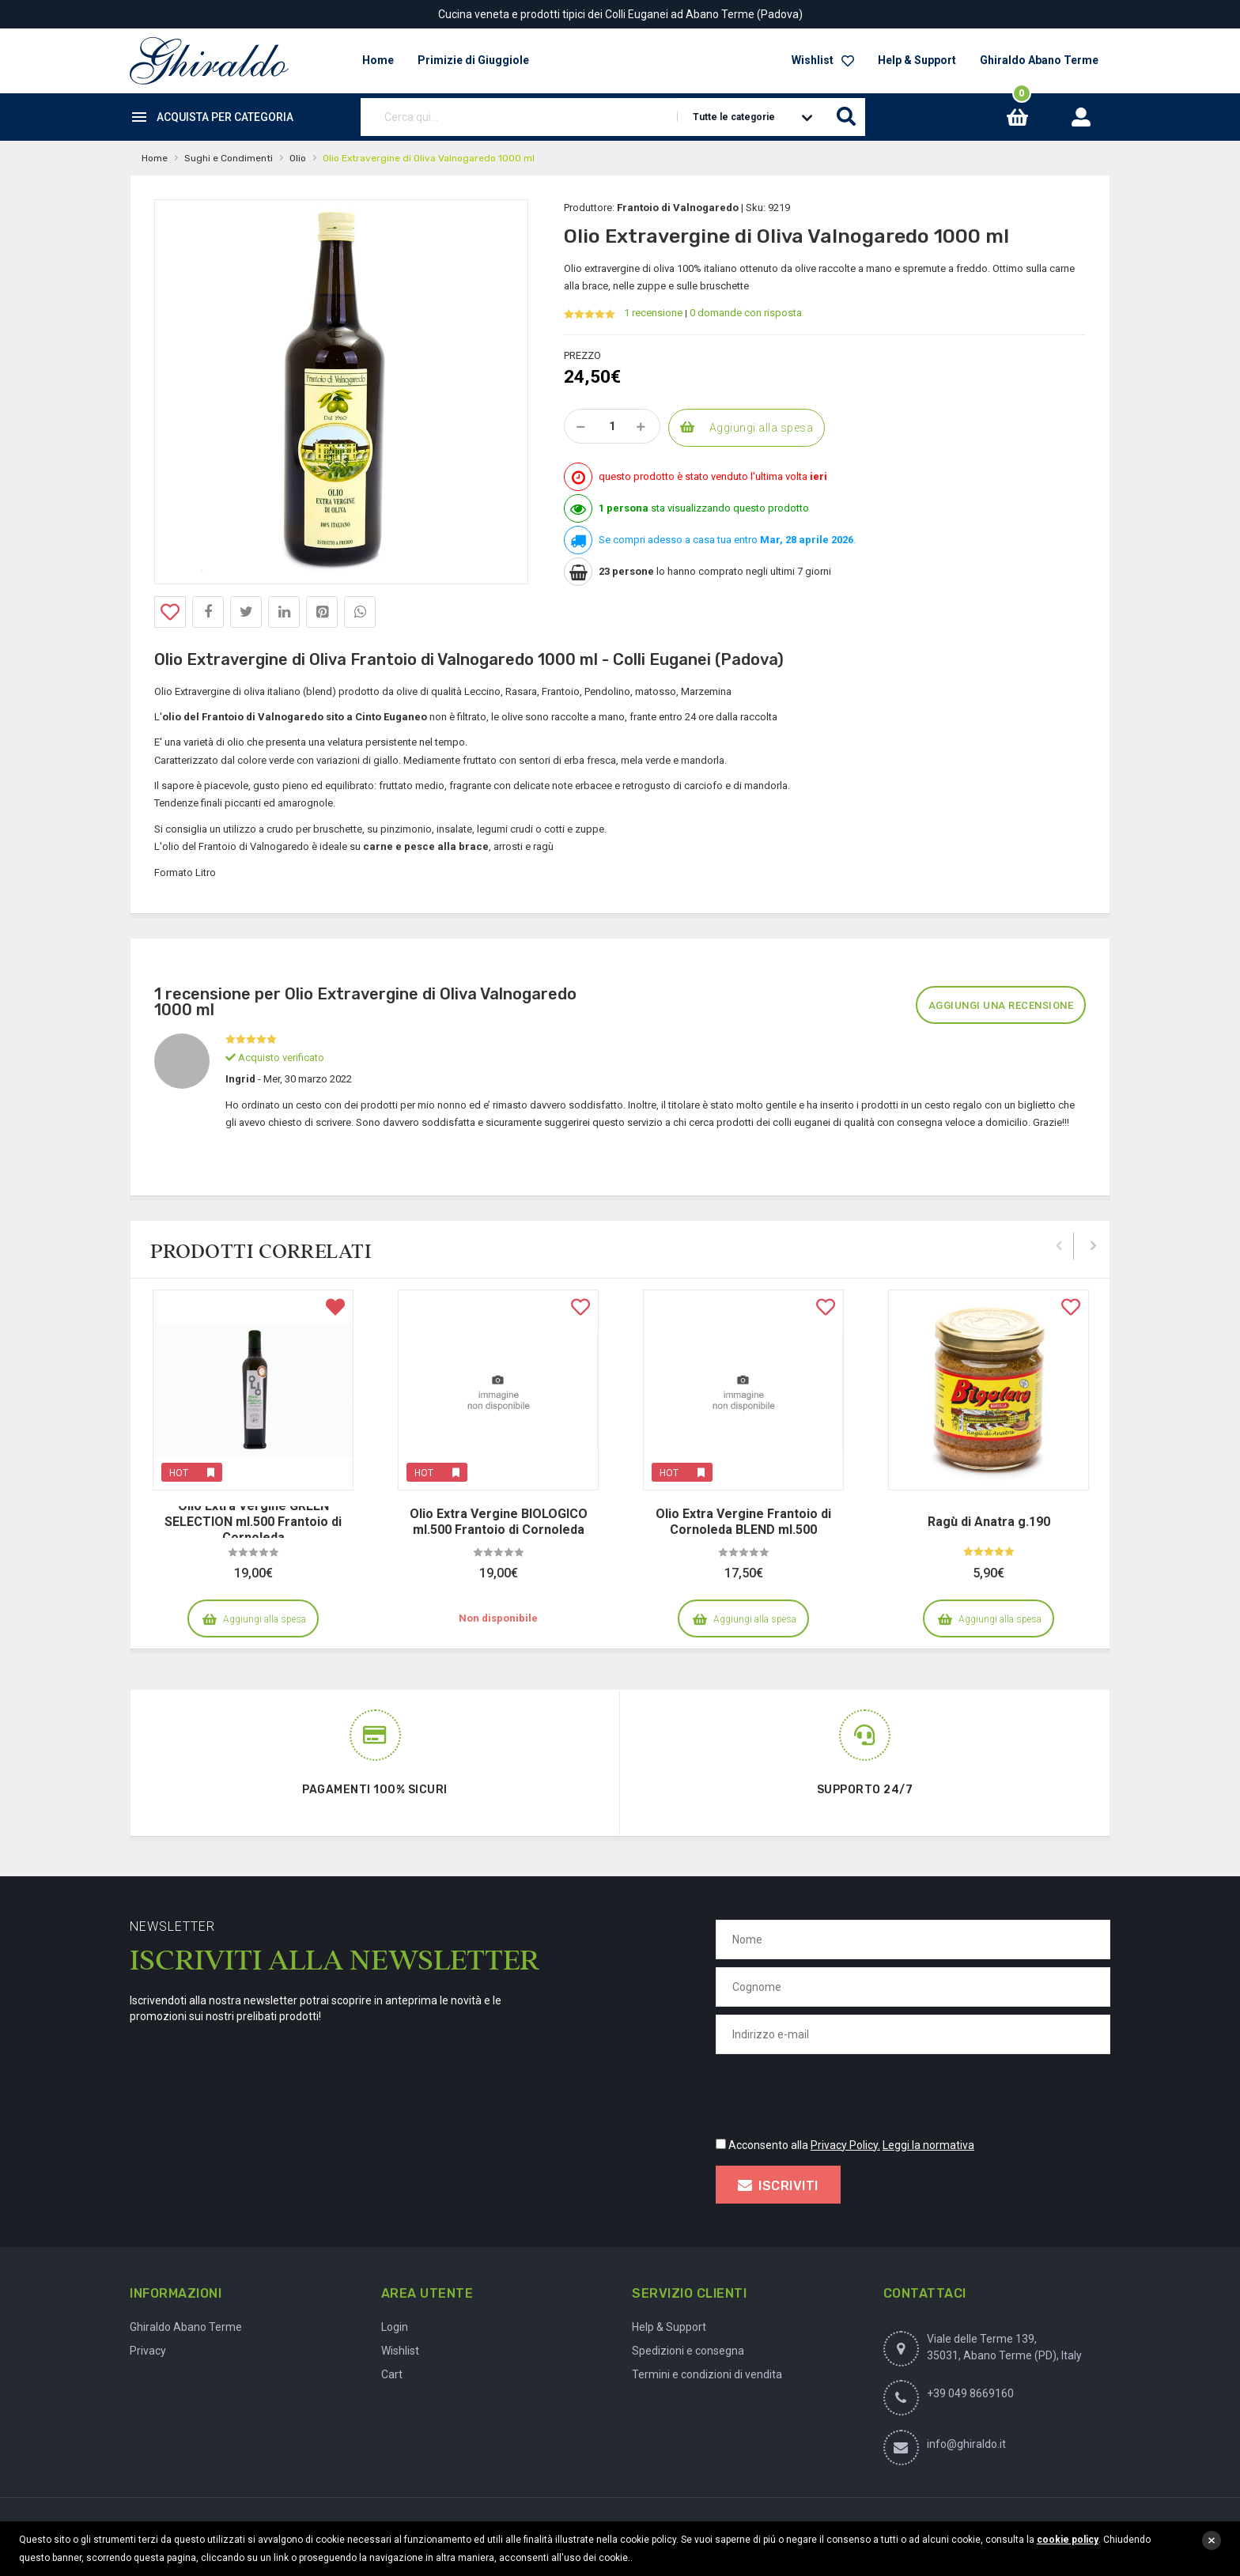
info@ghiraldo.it (966, 2444)
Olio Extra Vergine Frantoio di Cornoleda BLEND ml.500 (743, 1521)
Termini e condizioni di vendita (707, 2374)
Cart (392, 2374)
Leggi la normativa (928, 2145)
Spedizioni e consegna (688, 2350)
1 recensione (653, 313)
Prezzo (582, 355)
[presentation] (836, 2093)
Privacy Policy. (845, 2145)
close (1211, 2540)
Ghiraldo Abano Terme (1039, 60)
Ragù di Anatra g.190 (989, 1521)
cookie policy (1067, 2539)
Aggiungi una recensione (1001, 1005)
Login (394, 2327)
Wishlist (823, 60)
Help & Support (917, 60)
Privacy (148, 2350)
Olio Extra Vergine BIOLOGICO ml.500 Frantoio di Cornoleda (499, 1521)
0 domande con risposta (746, 313)
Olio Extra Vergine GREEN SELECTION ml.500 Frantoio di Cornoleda (253, 1521)
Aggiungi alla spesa (761, 427)
